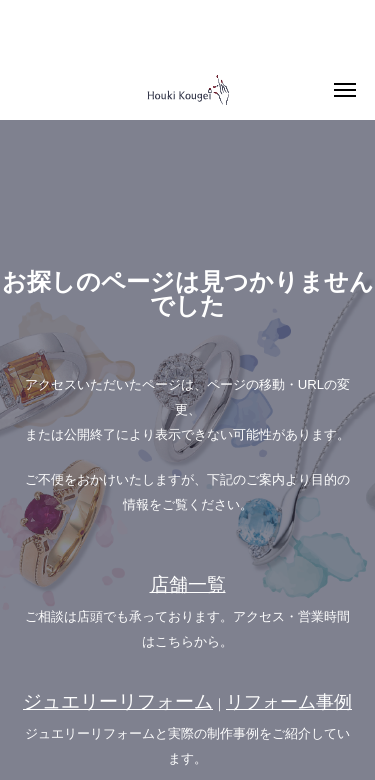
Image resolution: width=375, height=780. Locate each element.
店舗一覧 (188, 584)
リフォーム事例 (289, 702)
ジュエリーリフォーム (118, 701)
